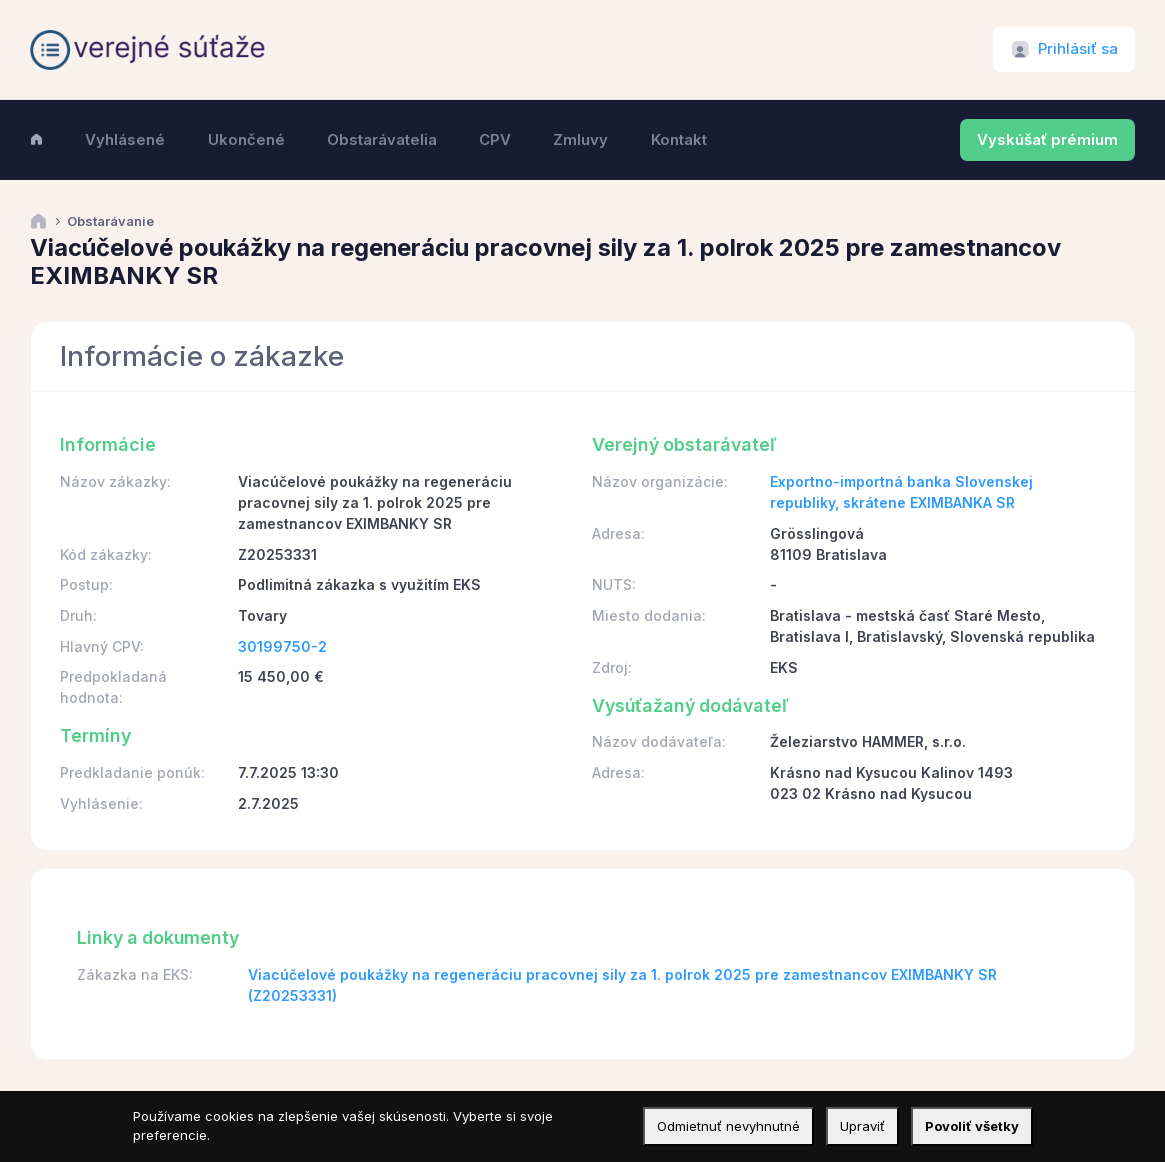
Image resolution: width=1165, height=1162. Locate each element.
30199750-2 (282, 646)
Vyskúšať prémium (1047, 140)
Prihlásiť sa (1078, 49)
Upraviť (862, 1126)
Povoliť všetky (972, 1126)
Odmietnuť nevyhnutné (728, 1126)
